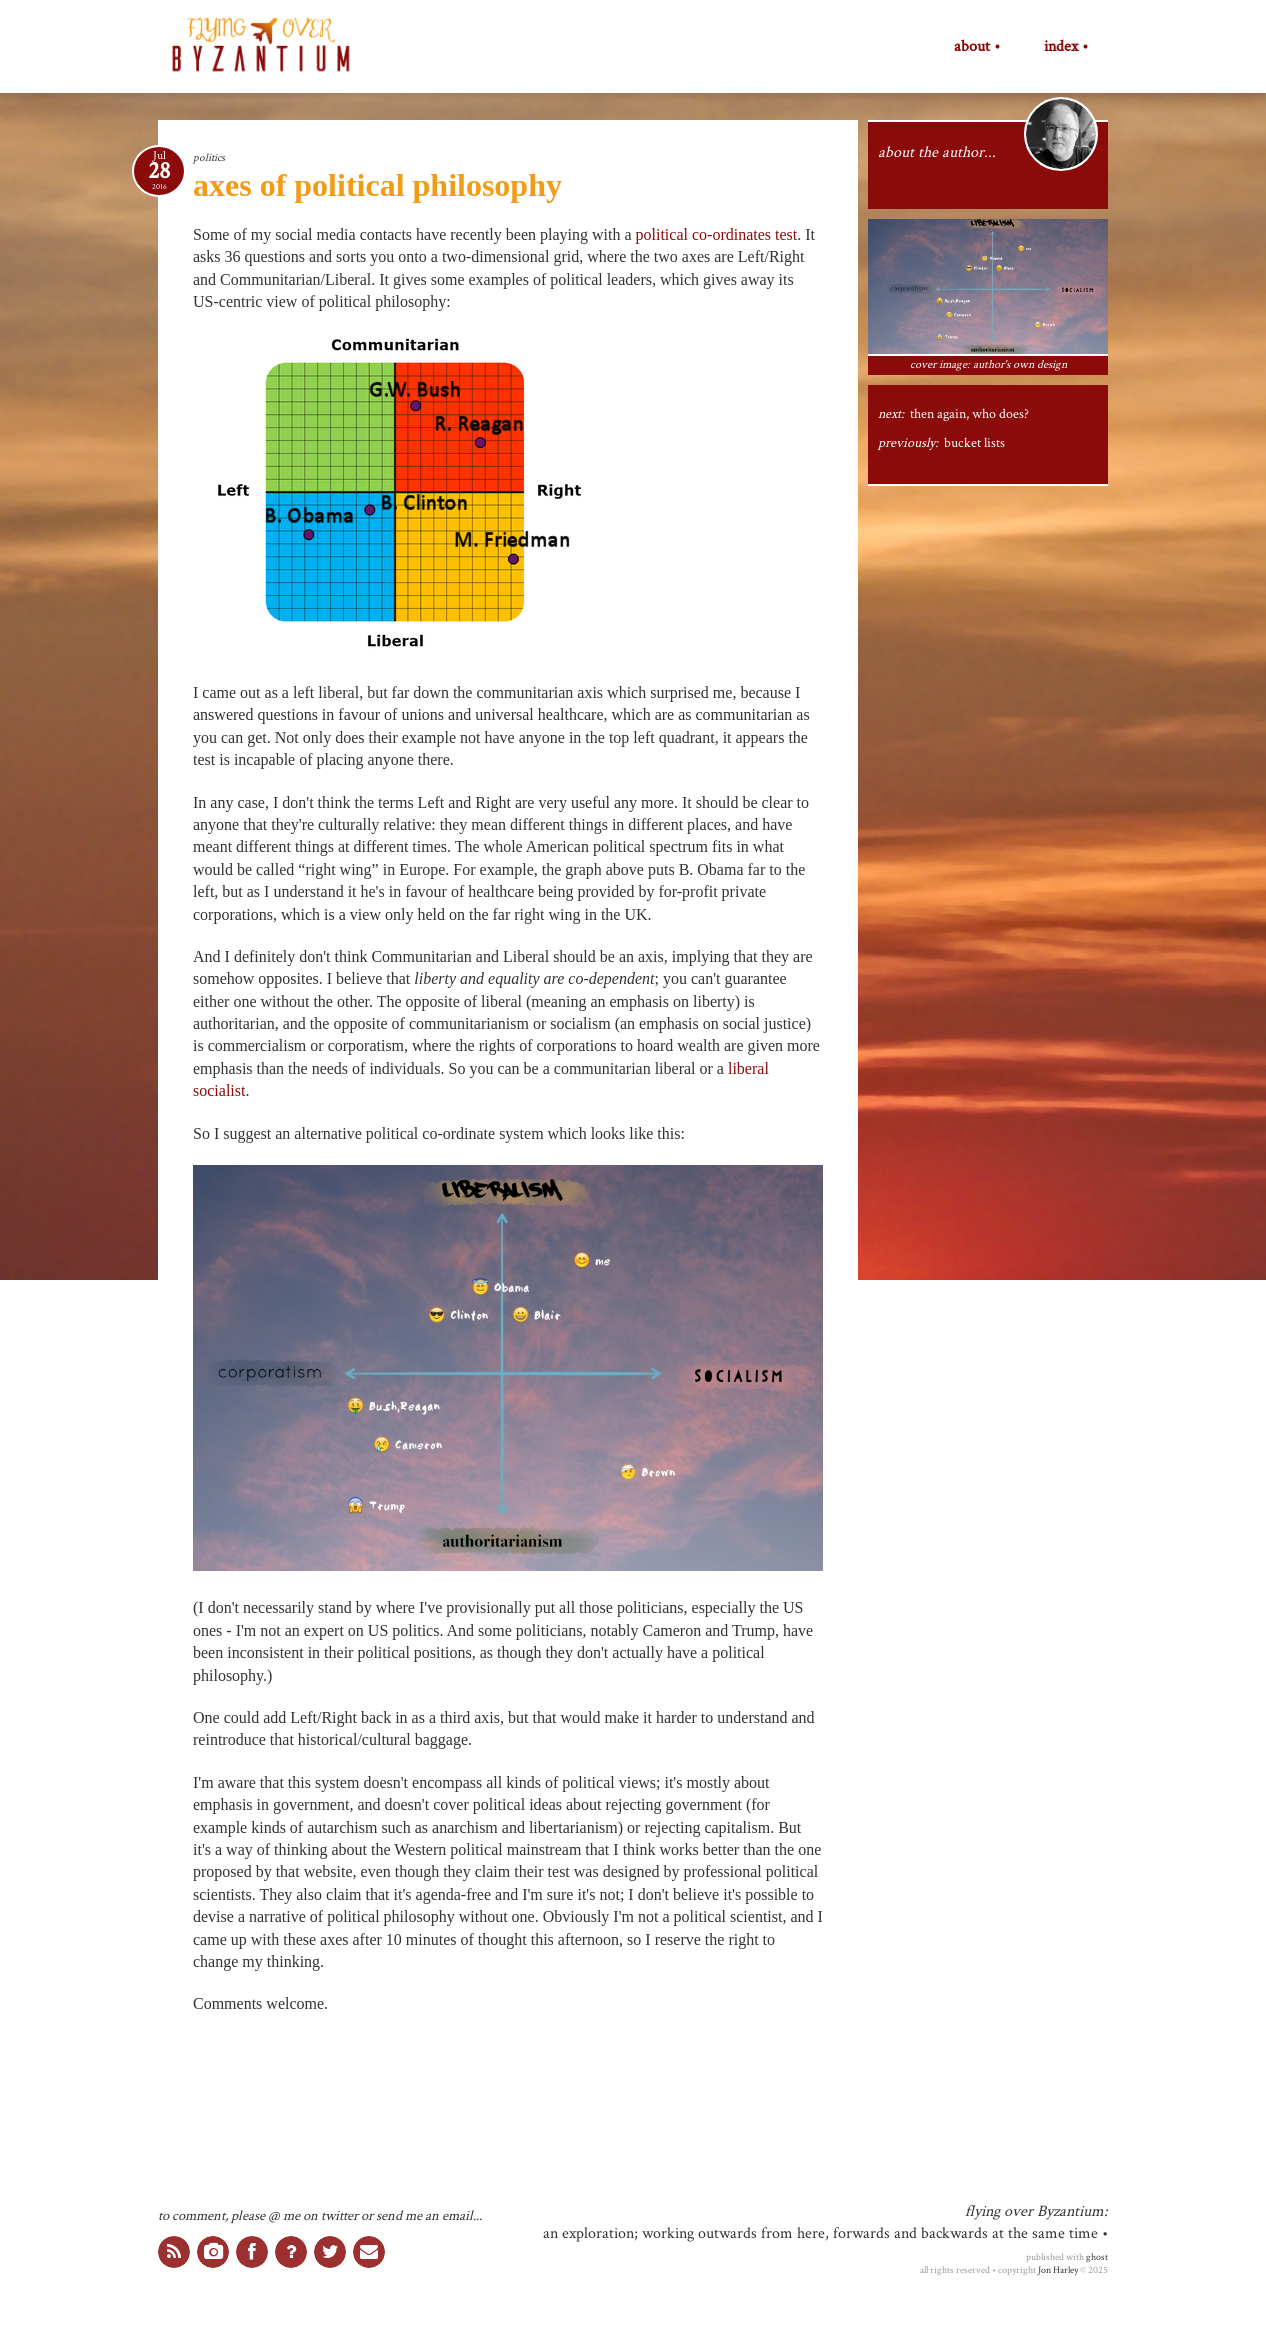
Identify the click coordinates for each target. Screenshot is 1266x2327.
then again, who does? (969, 414)
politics (209, 157)
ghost (1097, 2257)
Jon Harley (1058, 2270)
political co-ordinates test (717, 234)
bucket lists (974, 443)
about (972, 47)
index (1061, 47)
